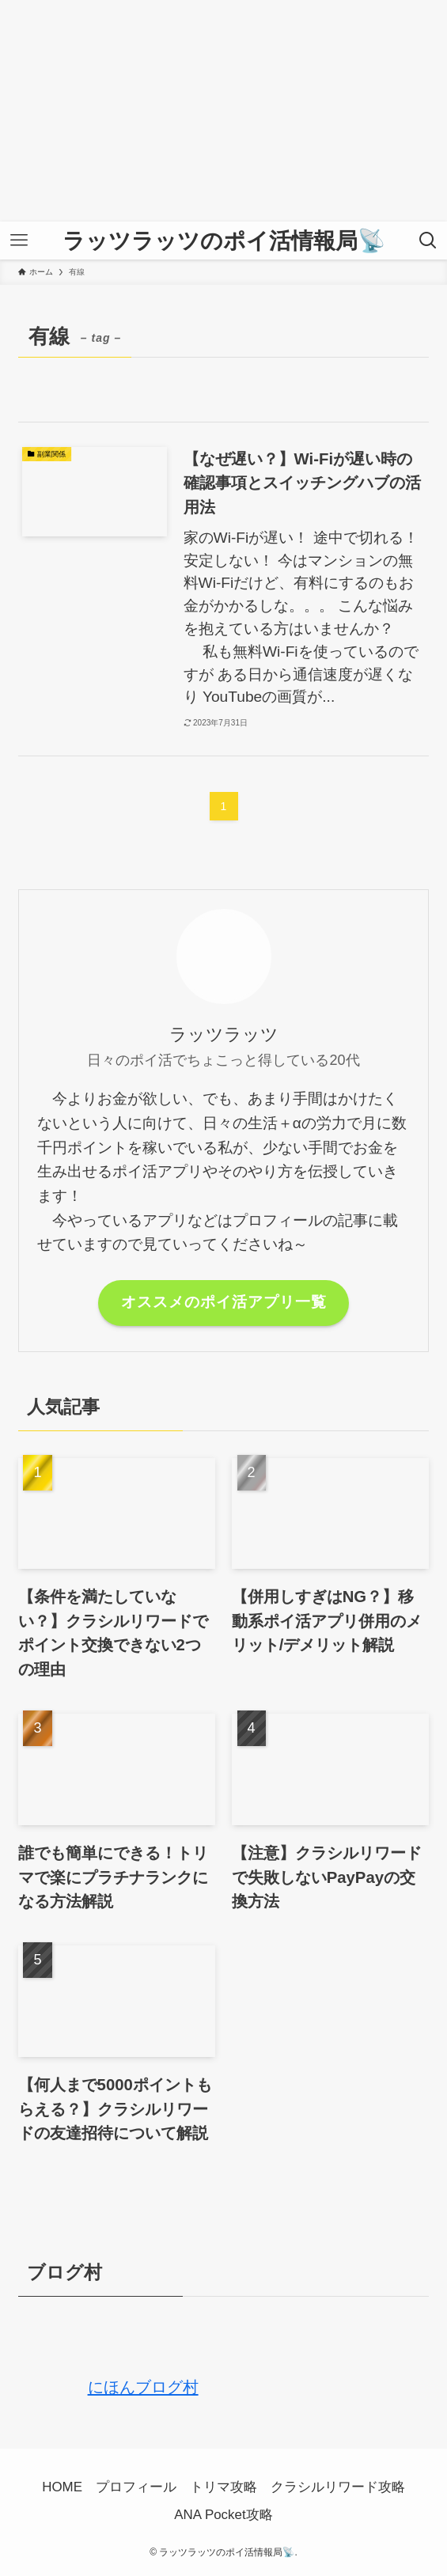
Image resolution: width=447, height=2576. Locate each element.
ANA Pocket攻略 (223, 2514)
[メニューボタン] (19, 240)
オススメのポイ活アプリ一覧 (224, 1302)
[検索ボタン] (428, 240)
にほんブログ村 (108, 2387)
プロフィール (136, 2487)
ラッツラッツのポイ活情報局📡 (224, 240)
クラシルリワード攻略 (338, 2487)
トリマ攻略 (223, 2487)
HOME (62, 2487)
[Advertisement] (223, 111)
